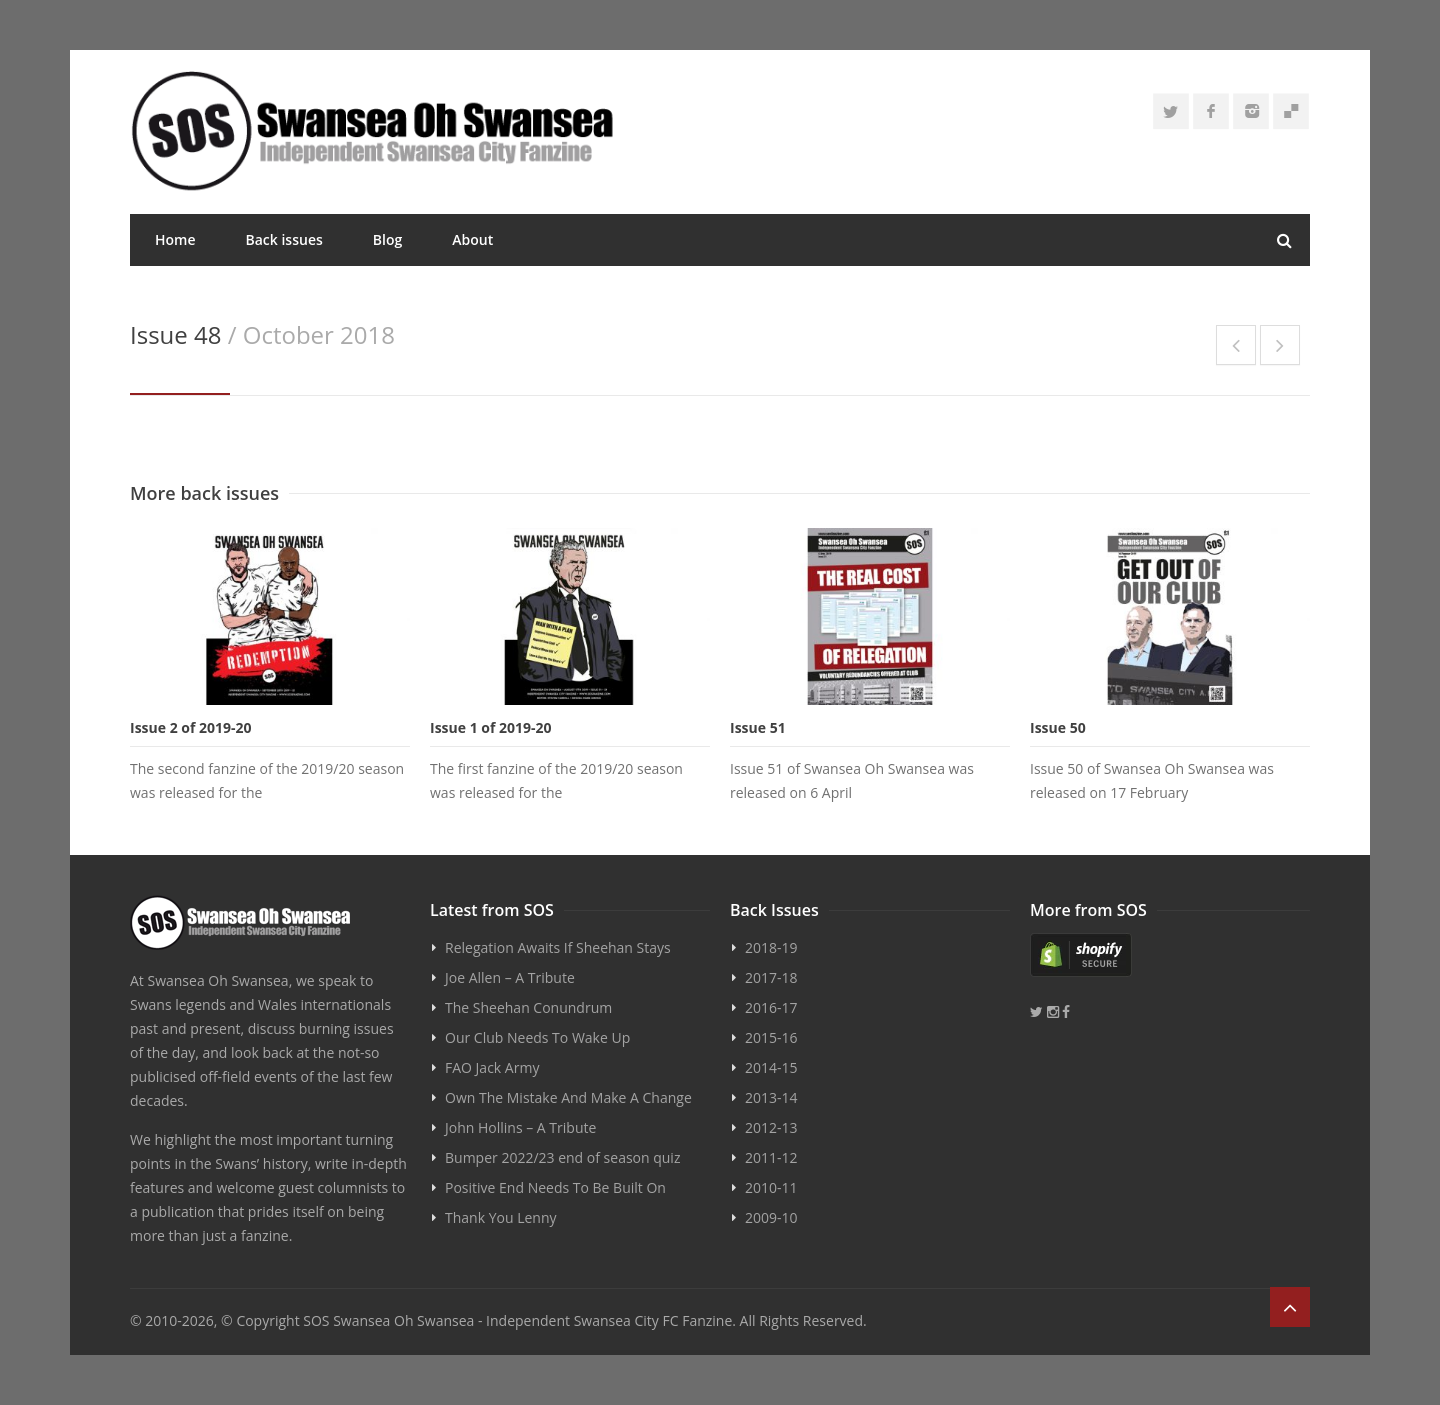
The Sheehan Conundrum (528, 1007)
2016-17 (771, 1007)
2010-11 (771, 1187)
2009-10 (771, 1217)
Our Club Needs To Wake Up (537, 1037)
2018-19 (771, 947)
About (472, 239)
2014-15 (771, 1067)
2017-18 (771, 977)
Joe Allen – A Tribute (510, 977)
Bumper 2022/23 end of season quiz (562, 1157)
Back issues (284, 239)
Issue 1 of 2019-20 (491, 727)
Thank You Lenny (500, 1217)
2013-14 (771, 1097)
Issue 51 (758, 727)
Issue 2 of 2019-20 (191, 727)
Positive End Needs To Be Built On (555, 1187)
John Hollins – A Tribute (520, 1127)
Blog (387, 239)
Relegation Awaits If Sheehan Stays (558, 947)
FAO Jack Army (492, 1067)
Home (175, 239)
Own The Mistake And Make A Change (568, 1097)
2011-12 (771, 1157)
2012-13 (771, 1127)
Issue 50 (1058, 727)
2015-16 (771, 1037)
